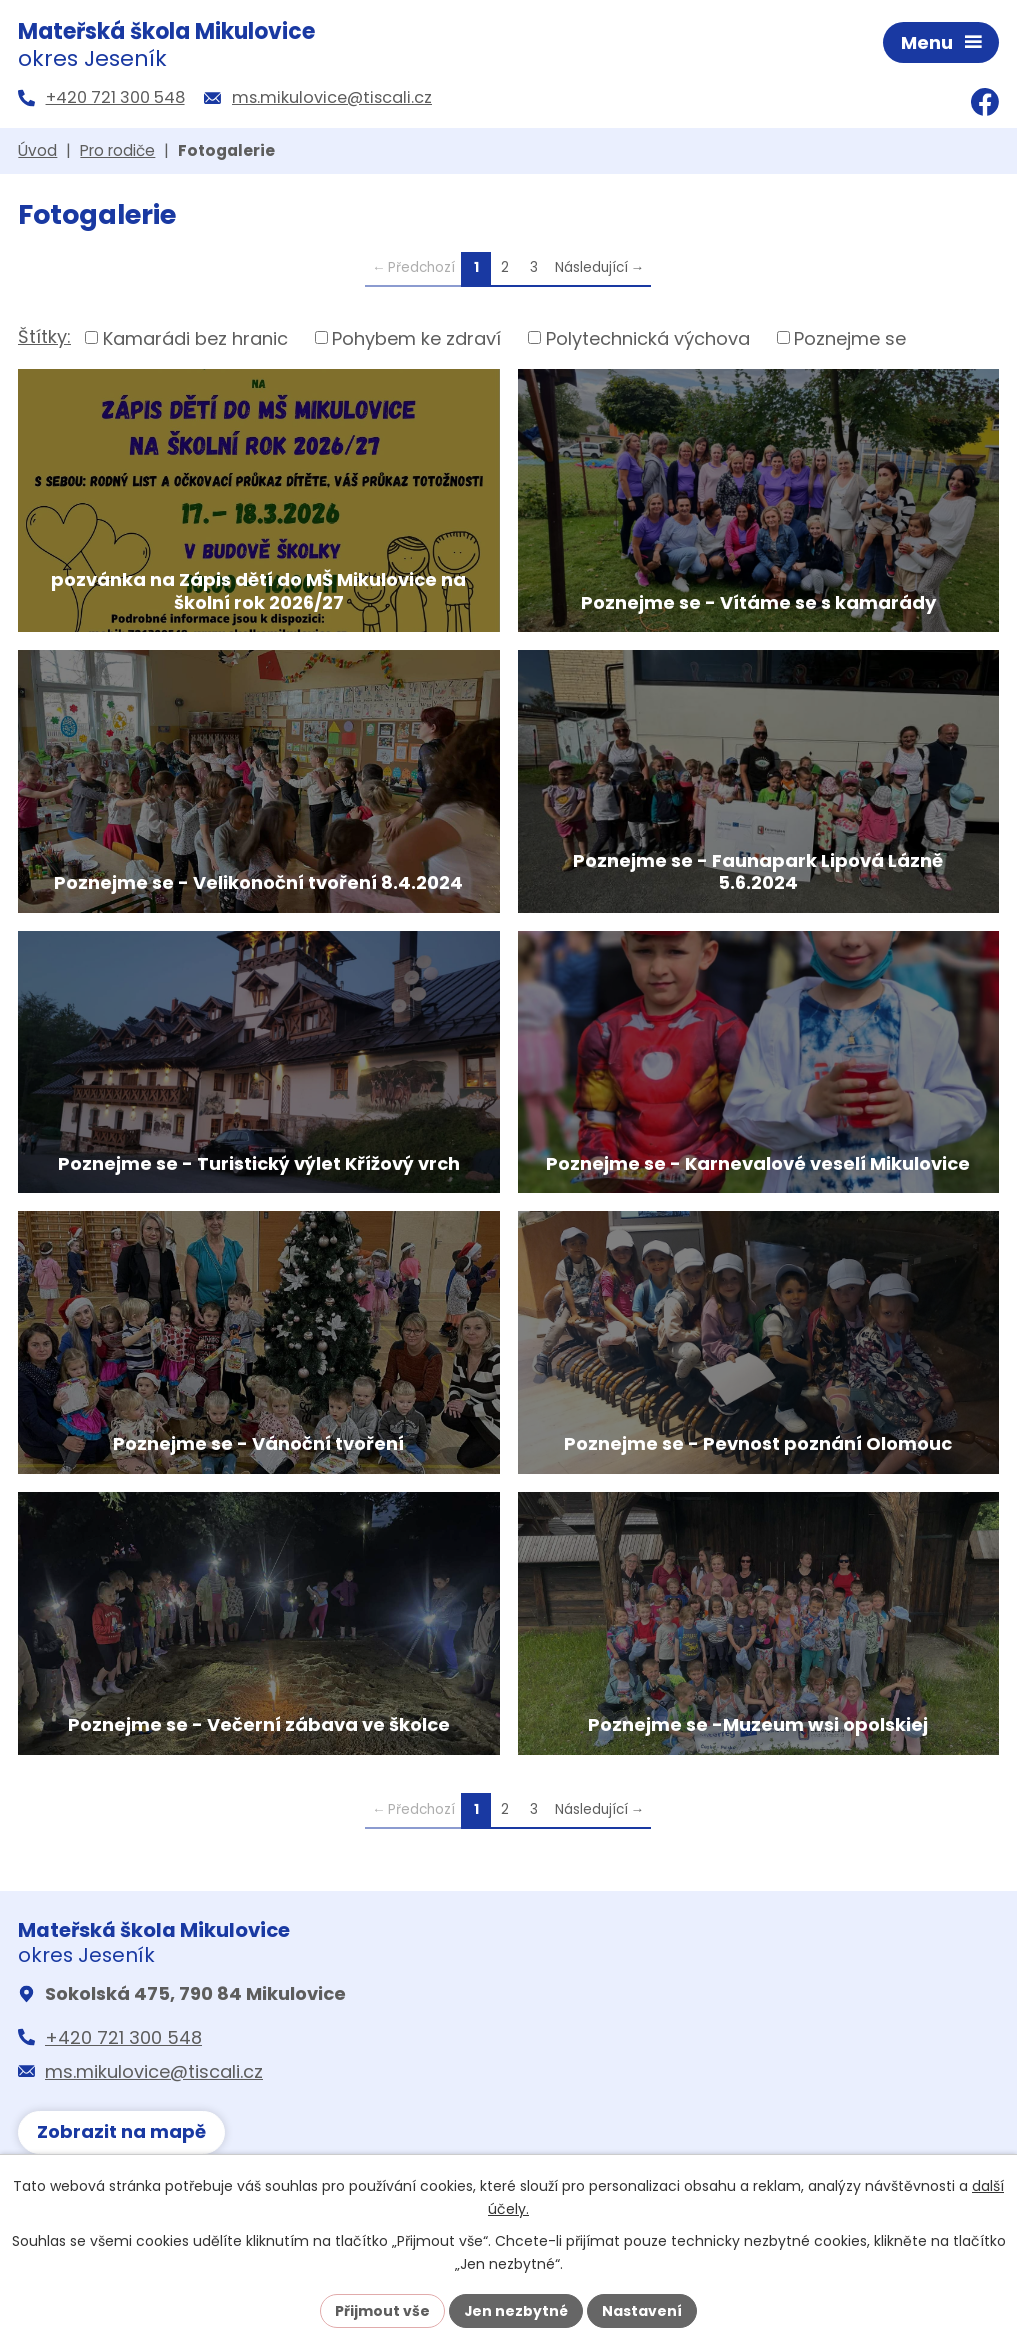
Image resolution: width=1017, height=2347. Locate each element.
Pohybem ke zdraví (416, 339)
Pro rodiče (117, 152)
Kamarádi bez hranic (195, 339)
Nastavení (643, 2310)
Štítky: (44, 338)
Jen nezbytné (516, 2310)
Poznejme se (850, 339)
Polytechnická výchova (648, 339)
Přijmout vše (382, 2310)
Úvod (37, 152)
